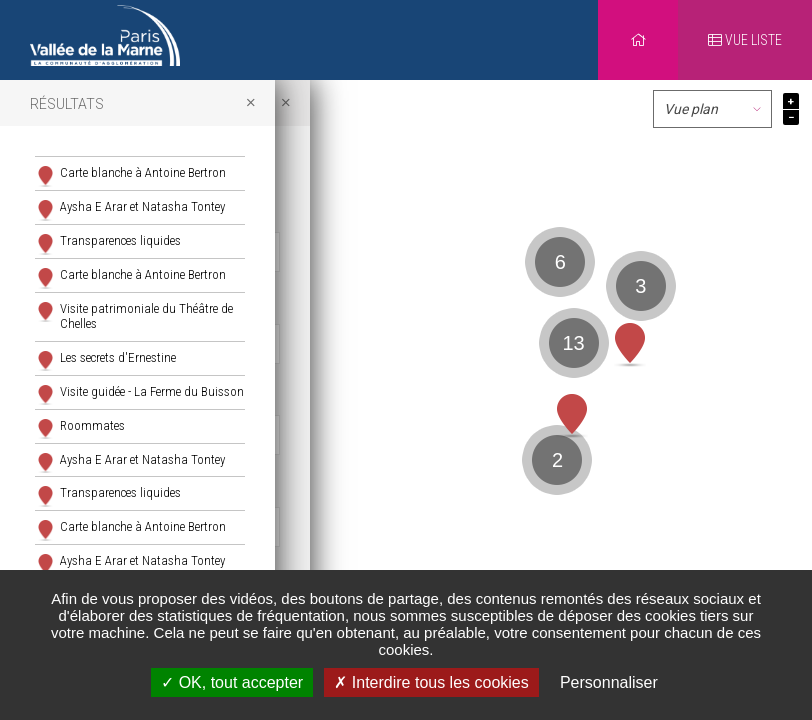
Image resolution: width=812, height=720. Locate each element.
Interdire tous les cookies (431, 682)
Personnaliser (609, 682)
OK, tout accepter (232, 682)
